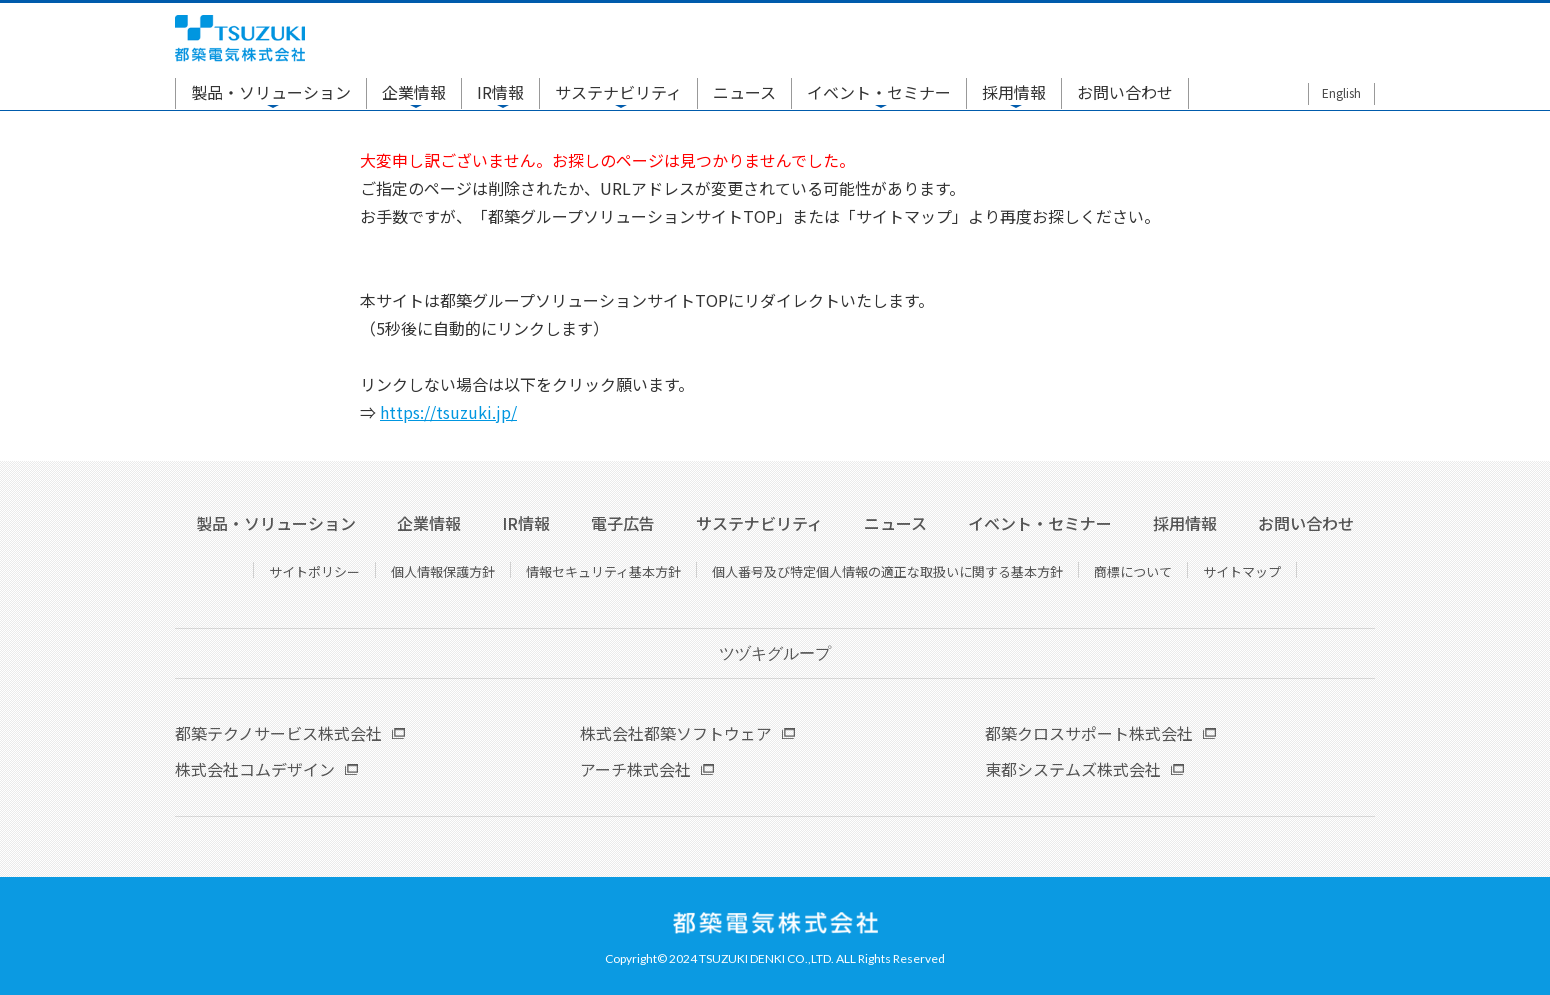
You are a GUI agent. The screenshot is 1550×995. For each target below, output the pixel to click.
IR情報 (500, 92)
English (1341, 92)
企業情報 (414, 92)
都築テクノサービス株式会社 (278, 733)
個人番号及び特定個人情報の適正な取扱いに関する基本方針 (887, 571)
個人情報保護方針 (443, 571)
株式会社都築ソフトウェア (676, 733)
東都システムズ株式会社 (1073, 769)
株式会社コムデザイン (255, 769)
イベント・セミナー (879, 92)
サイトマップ (1242, 571)
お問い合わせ (1125, 92)
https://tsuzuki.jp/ (448, 412)
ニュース (744, 92)
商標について (1133, 571)
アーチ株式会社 (635, 769)
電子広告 (623, 523)
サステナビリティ (618, 92)
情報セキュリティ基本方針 (603, 571)
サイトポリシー (314, 571)
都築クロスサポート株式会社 (1089, 733)
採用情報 (1014, 92)
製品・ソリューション (271, 92)
